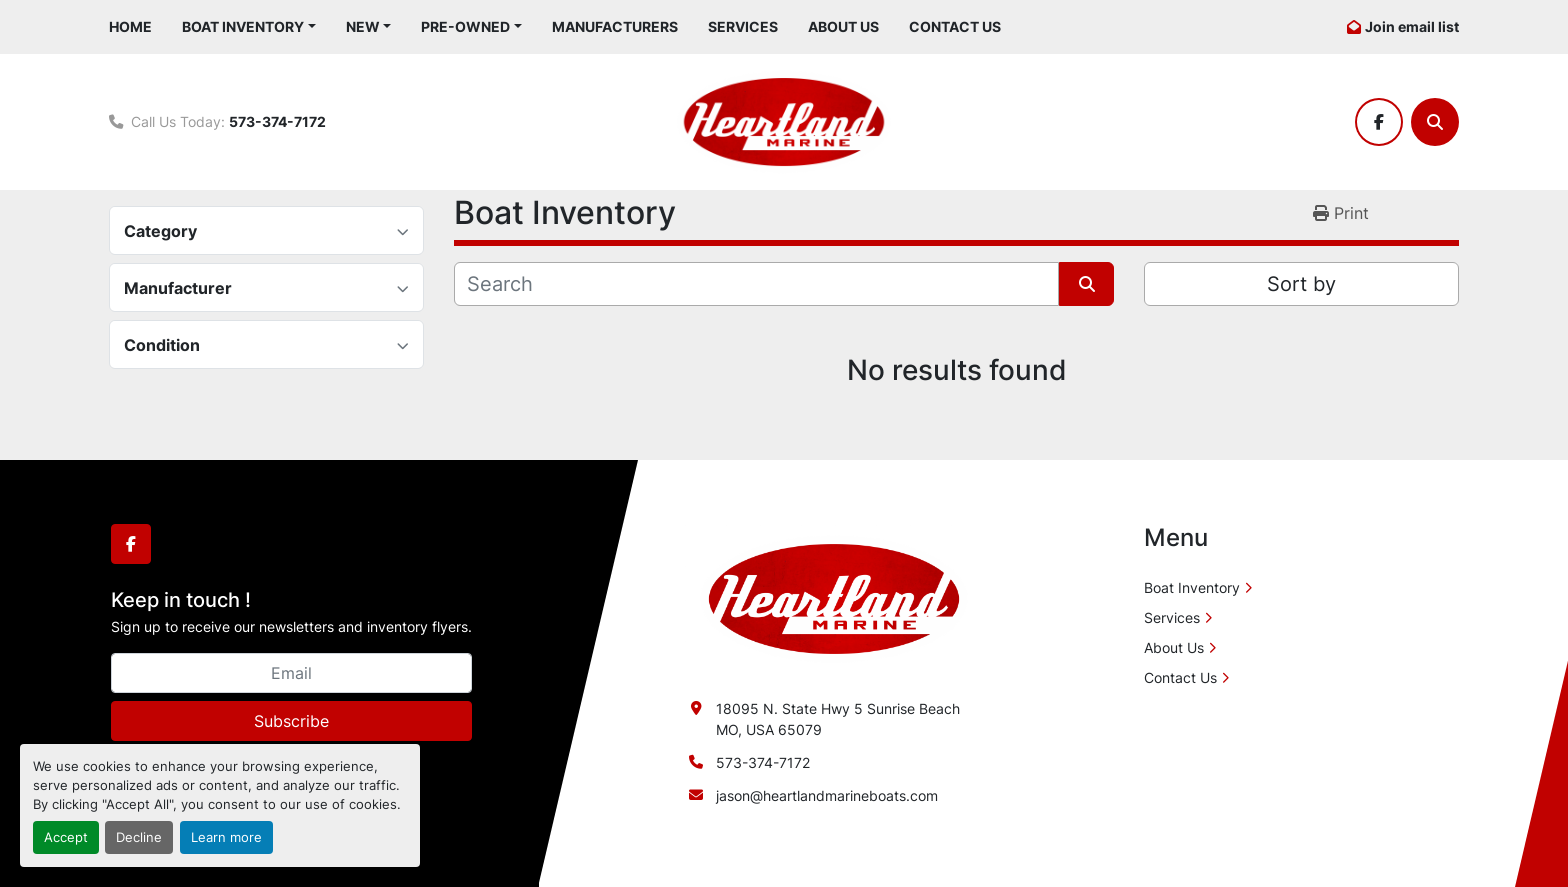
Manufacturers (615, 26)
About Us (843, 26)
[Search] (1435, 122)
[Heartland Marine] (834, 597)
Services (743, 26)
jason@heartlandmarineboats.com (827, 795)
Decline (139, 837)
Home (130, 26)
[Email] (291, 673)
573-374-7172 (277, 121)
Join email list (1412, 26)
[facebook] (1379, 122)
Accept (66, 837)
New (363, 26)
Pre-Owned (465, 26)
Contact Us (955, 26)
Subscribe (291, 721)
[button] (249, 26)
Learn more (226, 837)
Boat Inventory (243, 26)
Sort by (1301, 284)
